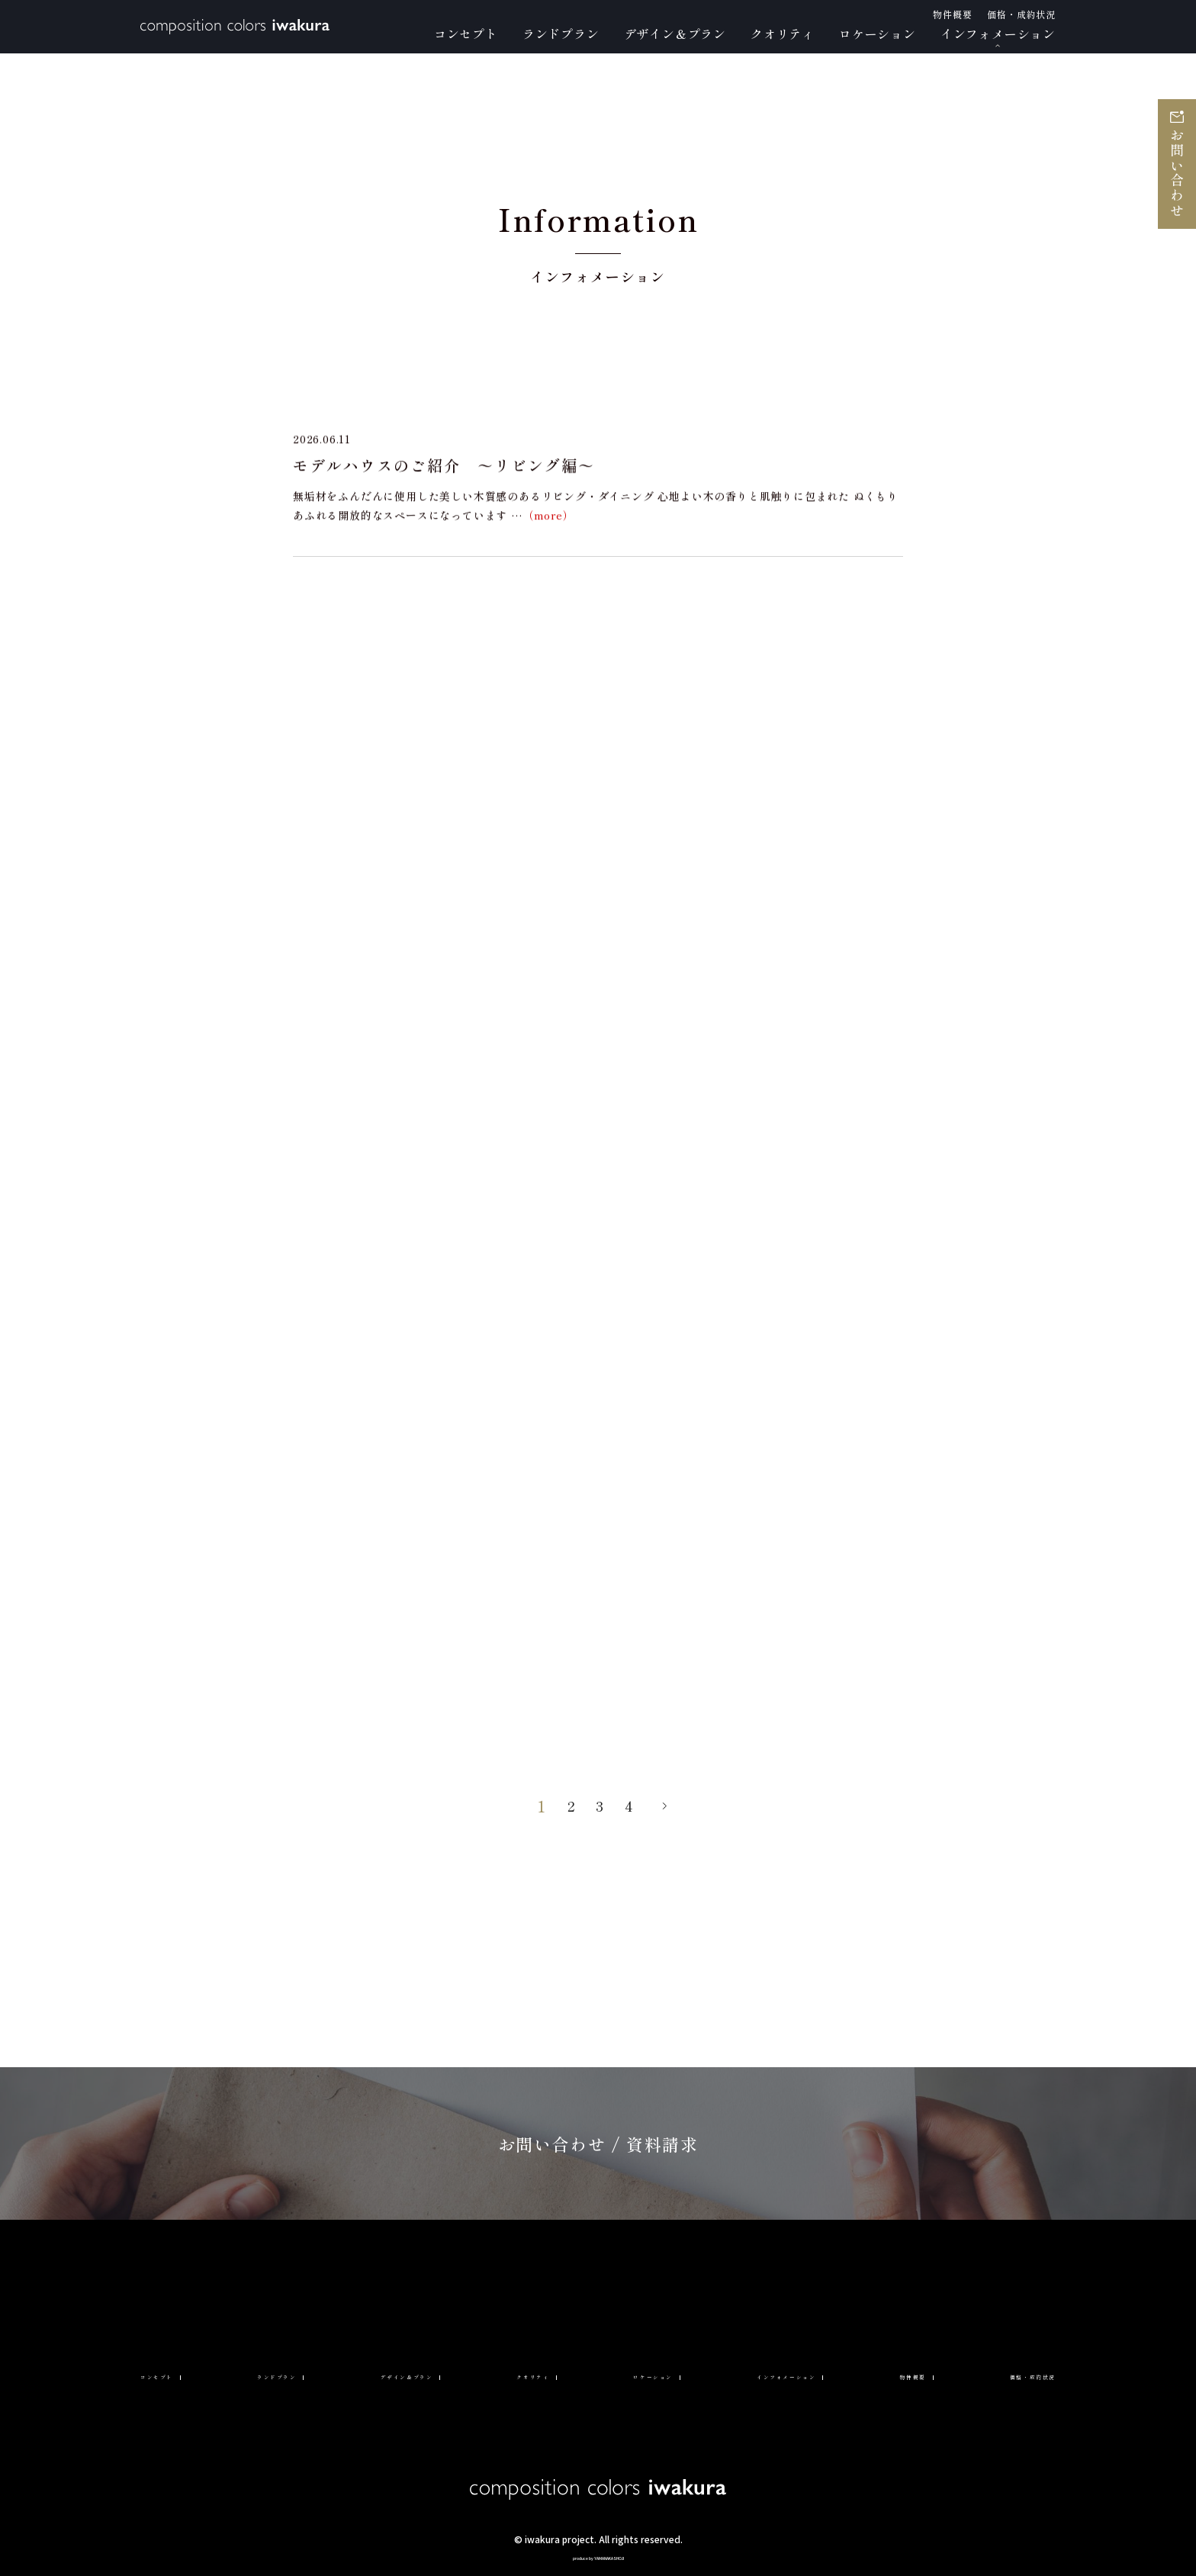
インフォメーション (778, 2374)
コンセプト (173, 2374)
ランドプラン (283, 2374)
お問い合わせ (1177, 173)
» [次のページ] (669, 1806)
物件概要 (900, 2374)
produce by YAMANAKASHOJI (598, 2555)
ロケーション (642, 2374)
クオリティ (533, 2374)
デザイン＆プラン (411, 2374)
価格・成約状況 (1009, 2374)
